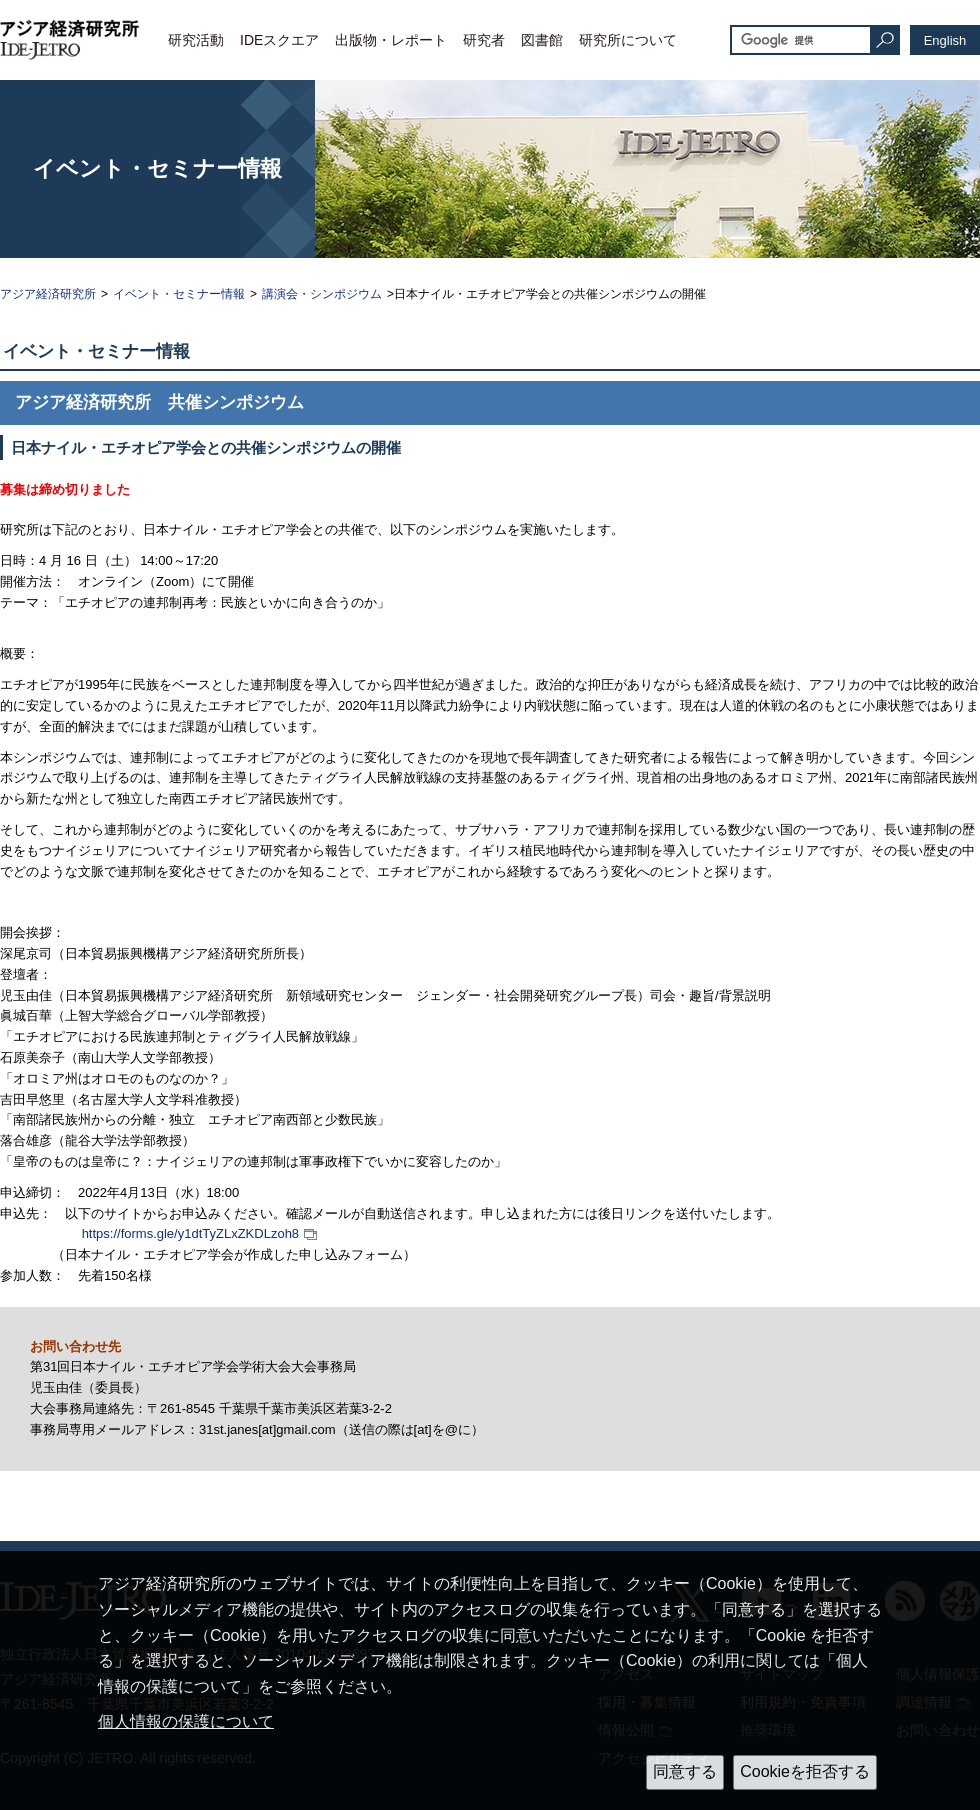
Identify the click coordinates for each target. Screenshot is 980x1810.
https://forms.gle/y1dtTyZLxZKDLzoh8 (190, 1233)
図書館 (542, 40)
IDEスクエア (279, 40)
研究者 (484, 40)
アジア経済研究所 (48, 294)
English (945, 40)
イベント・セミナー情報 (179, 294)
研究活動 (196, 40)
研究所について (628, 40)
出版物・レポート (391, 40)
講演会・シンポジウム (322, 294)
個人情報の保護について (186, 1721)
